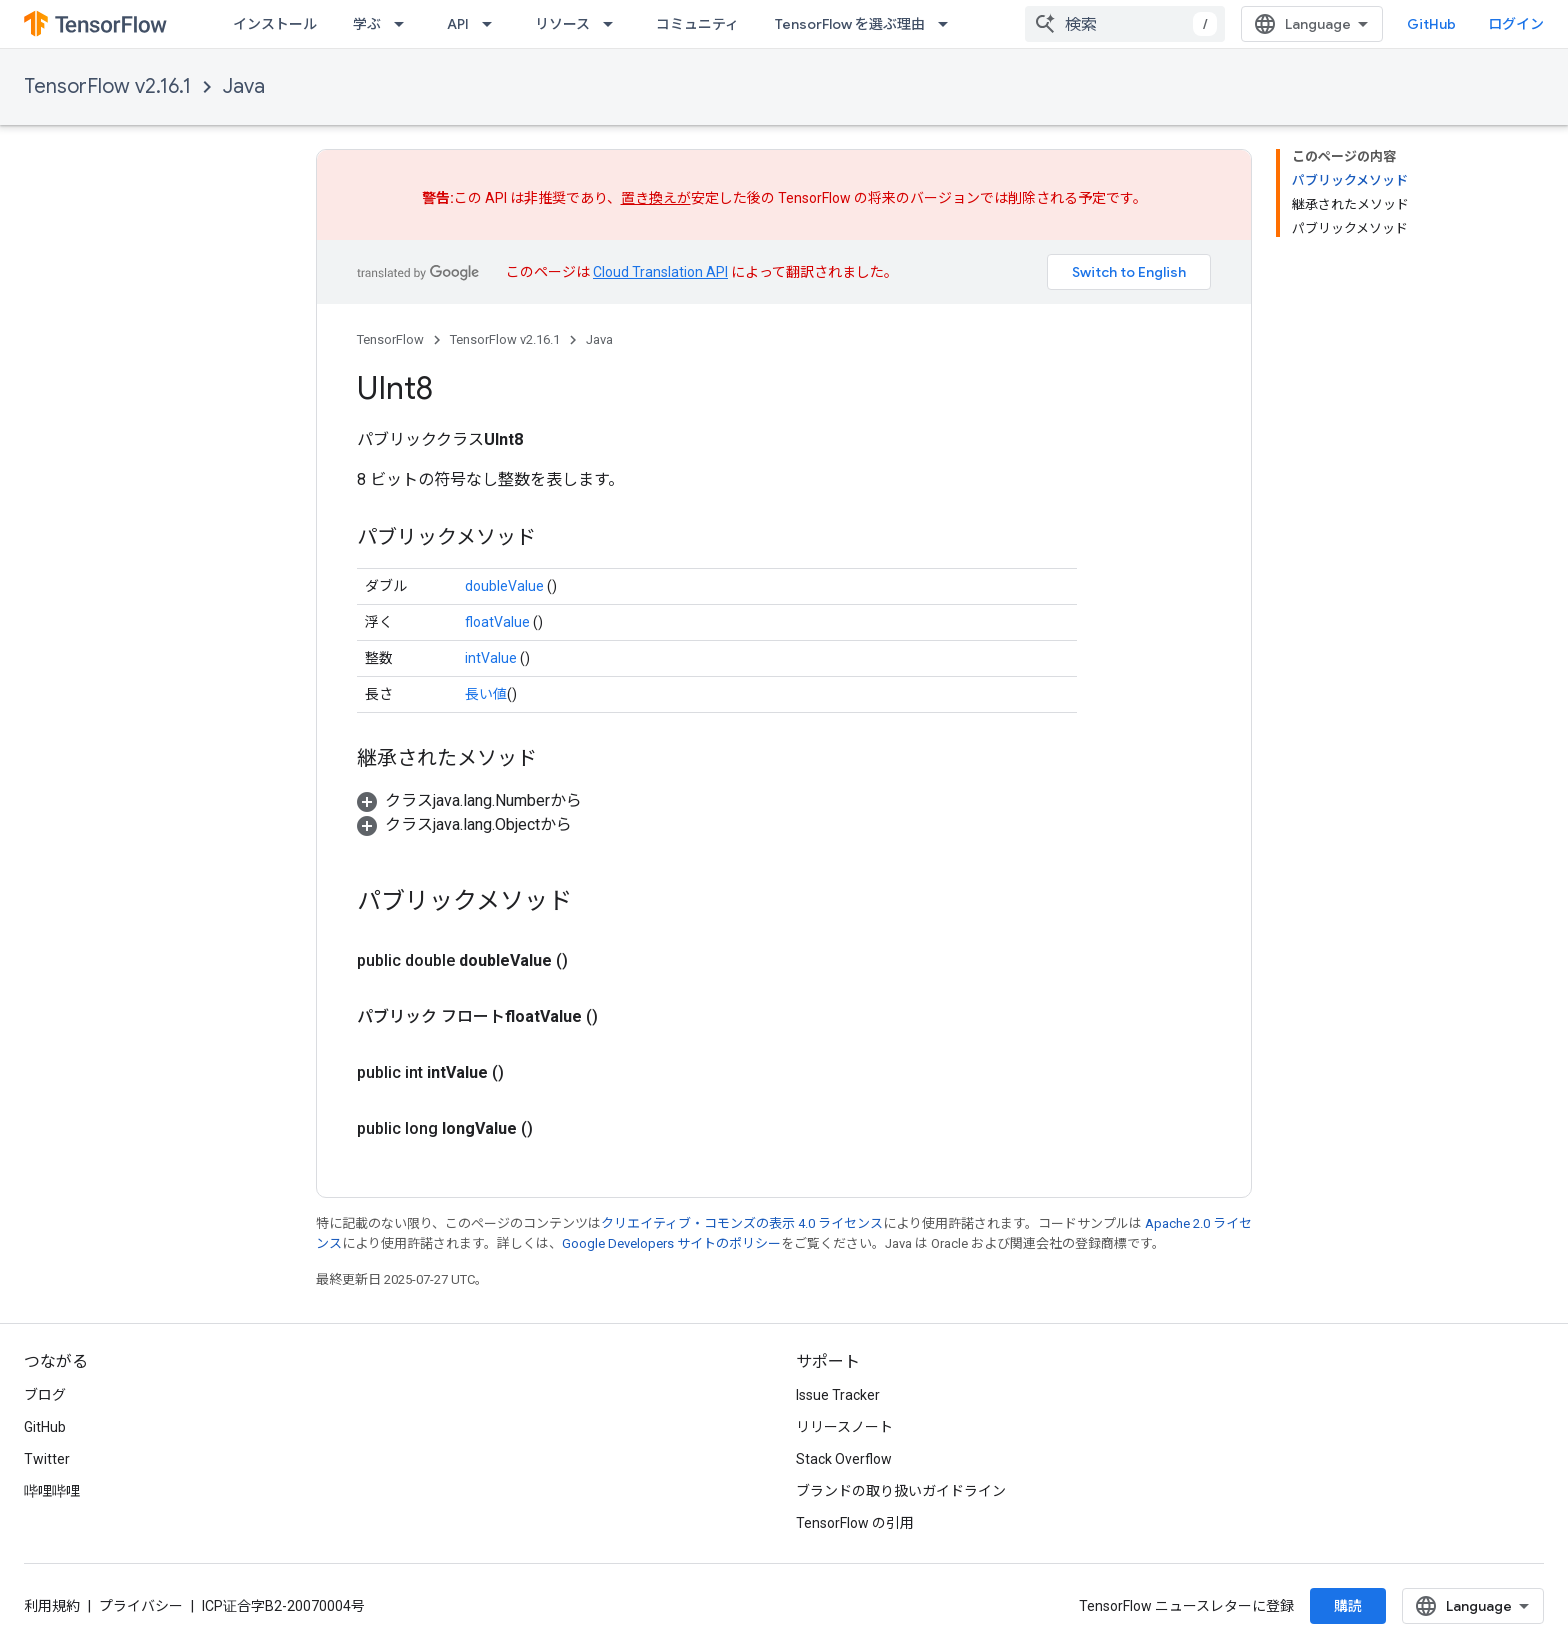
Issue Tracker (838, 1395)
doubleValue (504, 586)
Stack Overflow (844, 1459)
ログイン (1516, 24)
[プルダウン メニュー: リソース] (614, 24)
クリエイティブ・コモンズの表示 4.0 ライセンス (742, 1223)
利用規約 (52, 1606)
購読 (1348, 1606)
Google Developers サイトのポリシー (671, 1243)
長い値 (486, 694)
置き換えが (656, 198)
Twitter (47, 1459)
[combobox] (1125, 24)
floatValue (497, 622)
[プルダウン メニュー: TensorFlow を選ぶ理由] (949, 24)
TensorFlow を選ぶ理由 (850, 24)
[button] (469, 800)
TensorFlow (390, 339)
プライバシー (141, 1606)
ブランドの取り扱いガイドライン (901, 1491)
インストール (275, 24)
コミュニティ (697, 24)
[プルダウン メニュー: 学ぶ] (405, 24)
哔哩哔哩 (52, 1491)
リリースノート (844, 1427)
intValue (491, 658)
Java (244, 86)
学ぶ (367, 24)
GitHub (1431, 24)
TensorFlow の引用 (855, 1523)
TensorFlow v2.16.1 (107, 86)
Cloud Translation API (660, 272)
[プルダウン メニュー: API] (493, 24)
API (458, 24)
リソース (562, 24)
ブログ (45, 1395)
